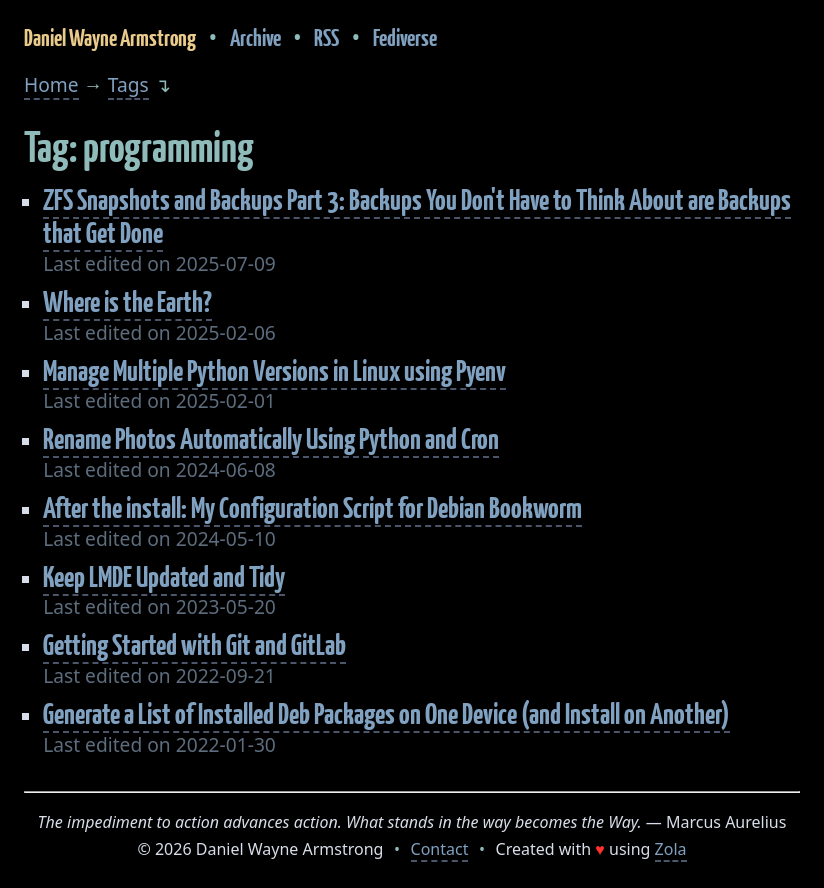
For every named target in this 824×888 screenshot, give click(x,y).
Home (51, 84)
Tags (128, 84)
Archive (255, 37)
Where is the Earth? (127, 301)
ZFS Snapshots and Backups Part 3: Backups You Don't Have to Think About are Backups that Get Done (417, 216)
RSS (326, 37)
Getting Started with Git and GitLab (194, 644)
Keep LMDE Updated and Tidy (164, 576)
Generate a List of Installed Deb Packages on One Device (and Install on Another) (386, 713)
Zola (671, 849)
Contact (440, 849)
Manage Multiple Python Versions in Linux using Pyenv (274, 370)
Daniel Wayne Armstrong (110, 37)
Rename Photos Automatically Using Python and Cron (271, 438)
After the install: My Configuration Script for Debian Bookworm (312, 507)
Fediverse (405, 37)
